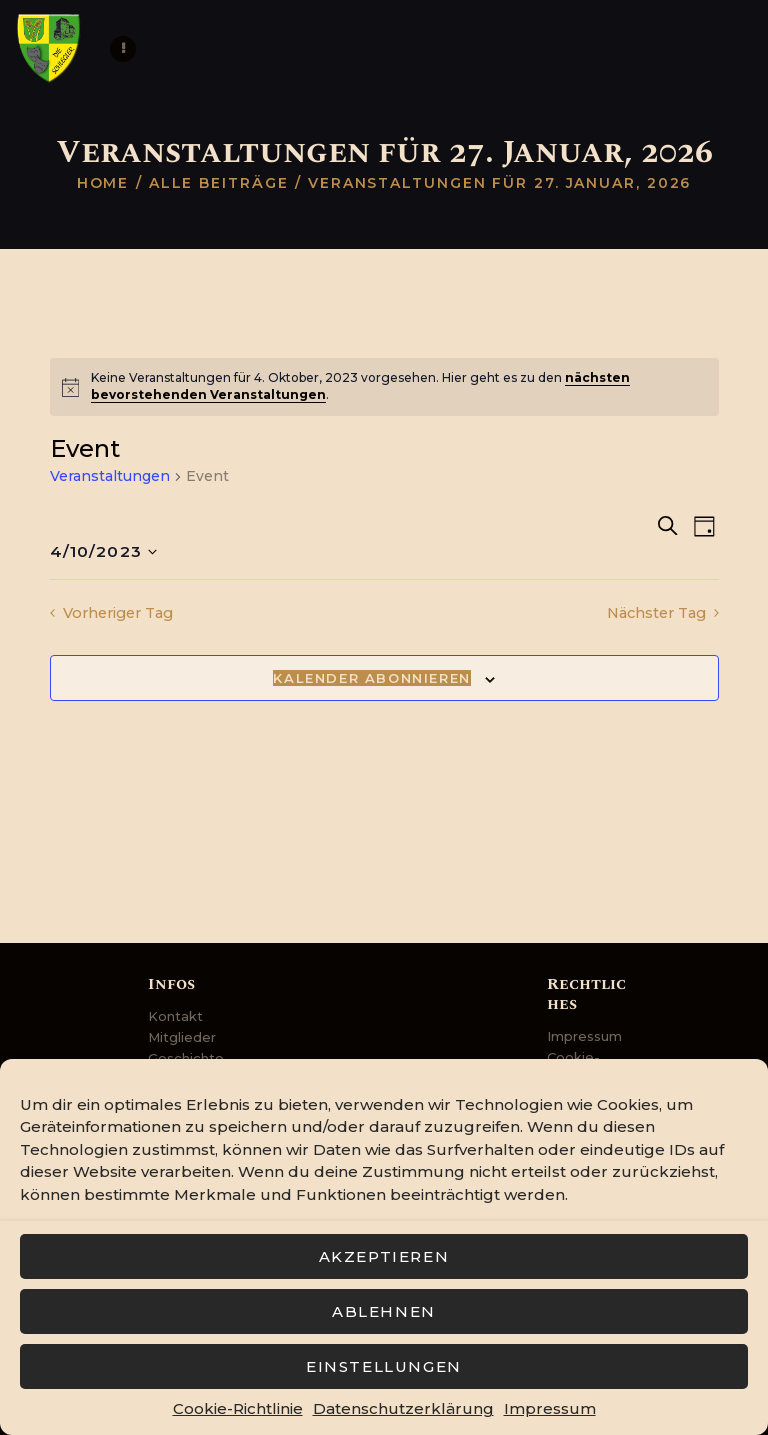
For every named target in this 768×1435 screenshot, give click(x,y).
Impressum (550, 1408)
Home (103, 183)
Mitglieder (182, 1037)
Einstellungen (384, 1366)
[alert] (384, 386)
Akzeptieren (384, 1256)
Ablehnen (384, 1311)
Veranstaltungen (110, 476)
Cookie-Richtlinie (238, 1408)
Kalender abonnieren (371, 679)
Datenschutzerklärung (403, 1408)
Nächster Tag (659, 613)
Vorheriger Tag (116, 613)
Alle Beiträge (219, 183)
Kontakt (175, 1016)
